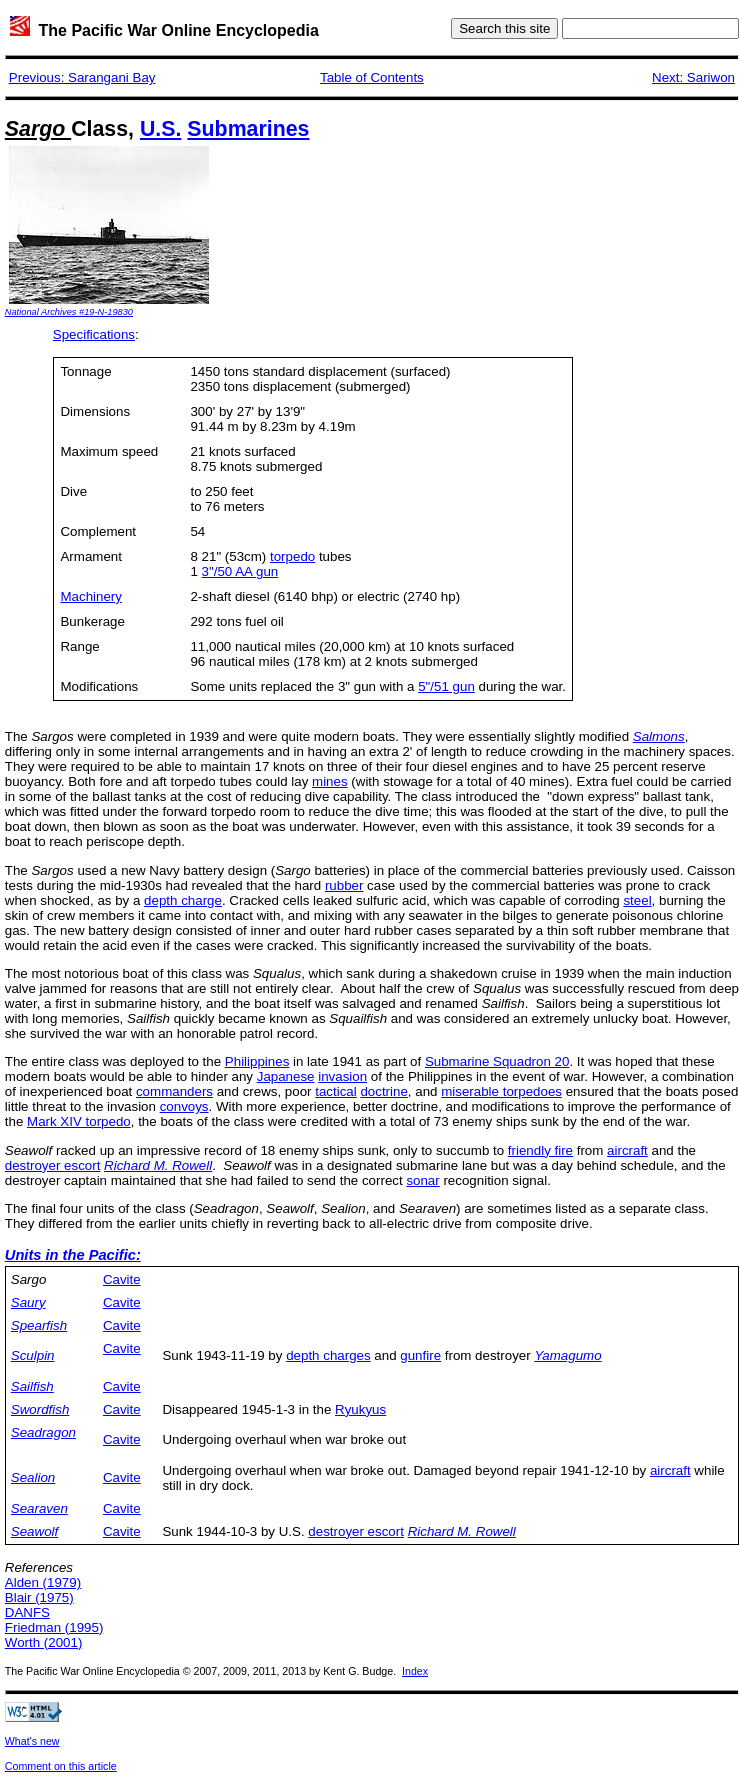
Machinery (90, 596)
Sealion (33, 1477)
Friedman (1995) (54, 1627)
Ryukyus (360, 1409)
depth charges (328, 1355)
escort (384, 1531)
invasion (342, 1076)
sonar (422, 1180)
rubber (344, 885)
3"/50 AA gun (240, 571)
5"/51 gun (446, 686)
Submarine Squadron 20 (497, 1061)
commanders (174, 1091)
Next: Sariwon (693, 77)
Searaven (39, 1508)
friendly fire (540, 1150)
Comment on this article (61, 1766)
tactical (335, 1091)
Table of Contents (372, 77)
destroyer (336, 1531)
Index (415, 1671)
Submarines (248, 129)
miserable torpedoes (501, 1091)
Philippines (257, 1061)
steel (637, 900)
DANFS (27, 1612)
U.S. (160, 129)
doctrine (383, 1091)
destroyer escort (53, 1165)
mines (330, 781)
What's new (32, 1741)
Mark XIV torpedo (79, 1121)
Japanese (286, 1076)
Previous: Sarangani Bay (82, 77)
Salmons (659, 736)
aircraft (627, 1150)
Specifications (94, 334)
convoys (184, 1106)
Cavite (122, 1279)
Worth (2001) (44, 1642)
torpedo (292, 556)
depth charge (183, 900)
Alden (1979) (43, 1582)
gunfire (420, 1355)
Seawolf (34, 1531)
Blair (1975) (39, 1597)
